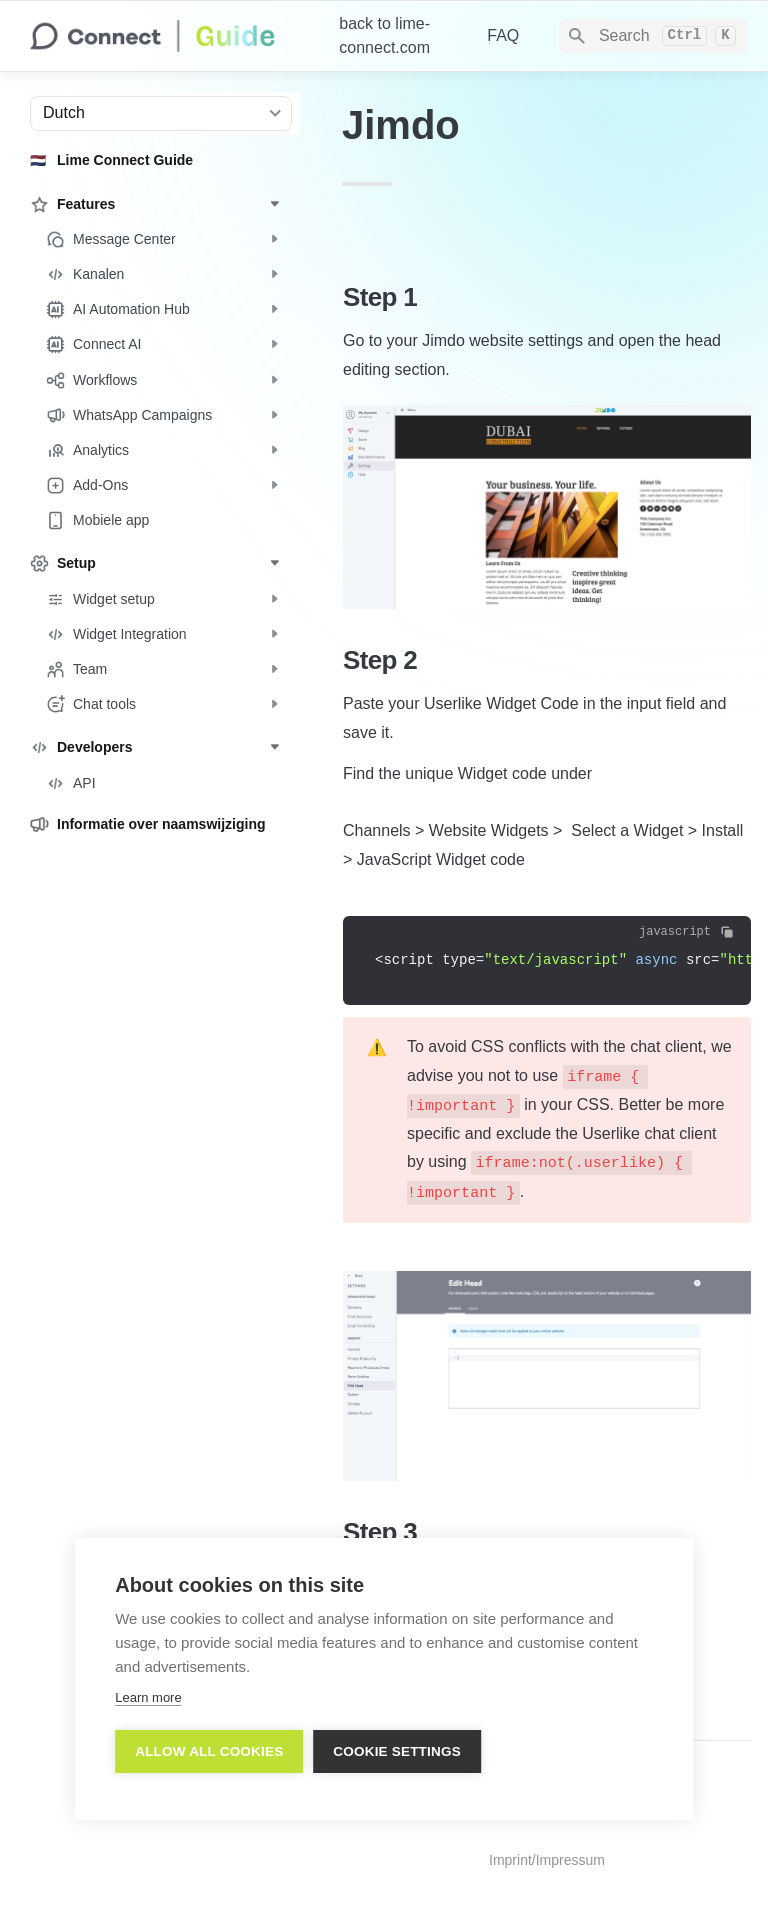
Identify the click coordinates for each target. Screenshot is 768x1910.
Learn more (148, 1697)
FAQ (503, 35)
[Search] (653, 36)
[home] (168, 36)
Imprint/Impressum (547, 1860)
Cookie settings (397, 1751)
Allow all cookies (209, 1751)
